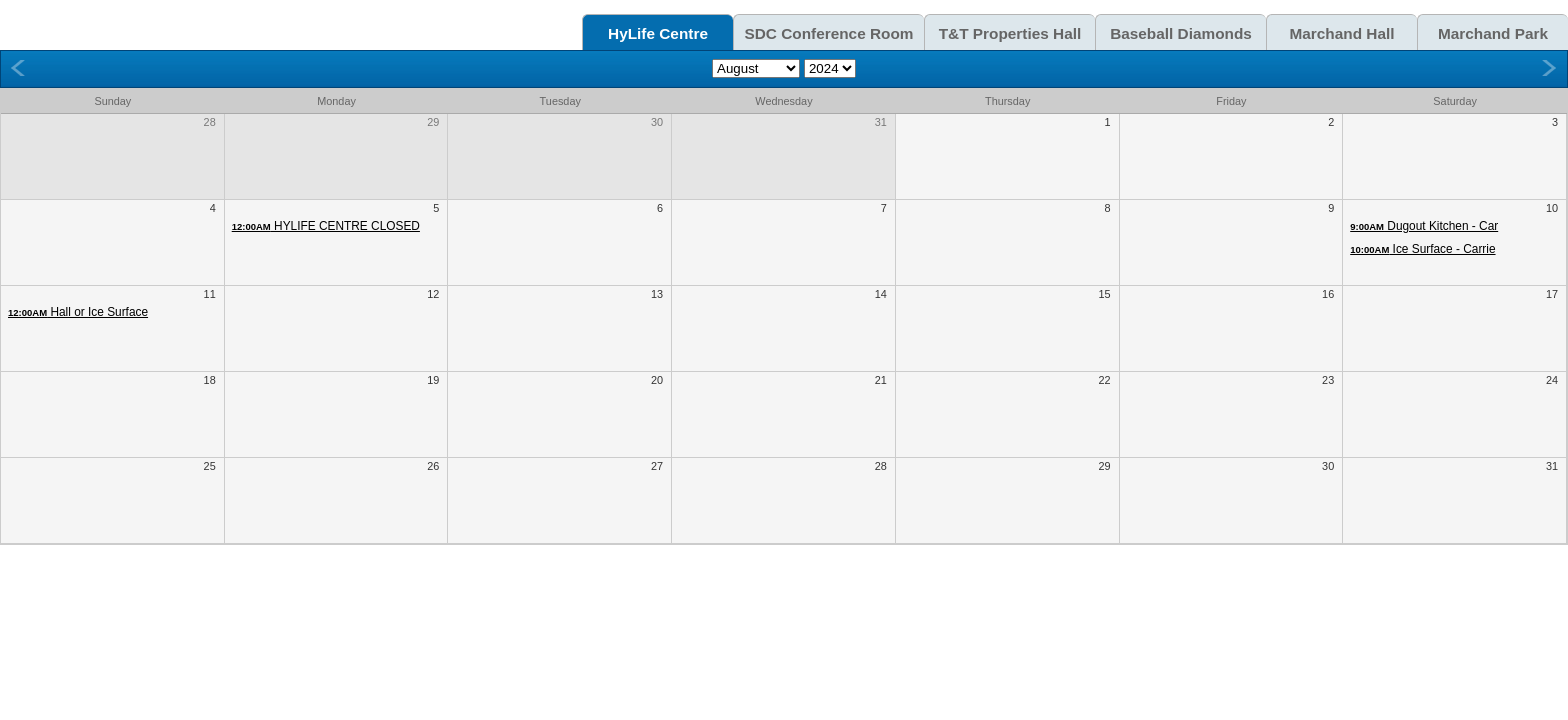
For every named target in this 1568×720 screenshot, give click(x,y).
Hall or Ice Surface (78, 312)
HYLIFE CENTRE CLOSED (326, 226)
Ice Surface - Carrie (1422, 249)
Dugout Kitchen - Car (1424, 226)
